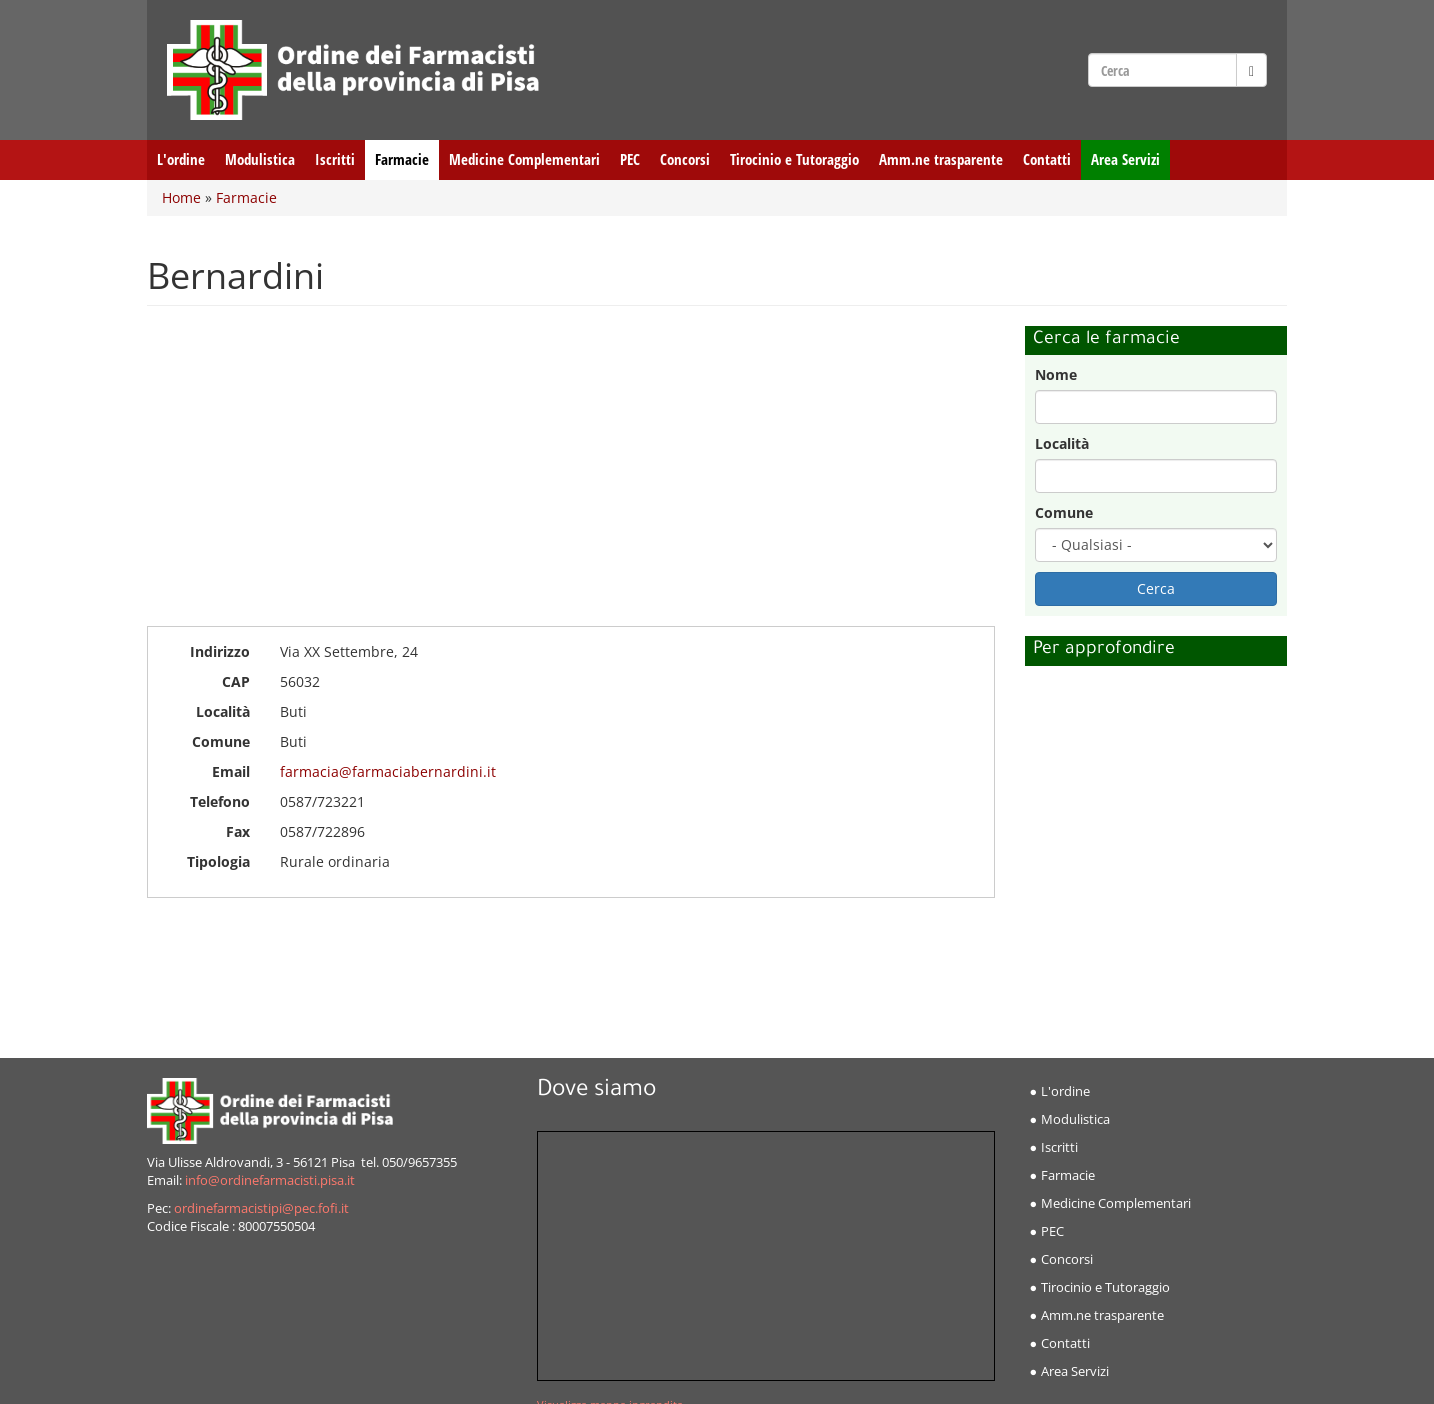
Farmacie (402, 159)
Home (181, 197)
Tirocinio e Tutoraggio (794, 159)
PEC (630, 159)
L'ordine (181, 159)
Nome (1056, 374)
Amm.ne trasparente (941, 159)
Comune (1064, 512)
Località (1062, 443)
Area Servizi (1125, 159)
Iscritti (335, 159)
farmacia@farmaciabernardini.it (388, 771)
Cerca (1156, 588)
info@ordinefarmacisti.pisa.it (270, 1180)
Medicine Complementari (524, 159)
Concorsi (685, 159)
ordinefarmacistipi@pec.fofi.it (261, 1208)
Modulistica (260, 159)
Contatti (1047, 159)
